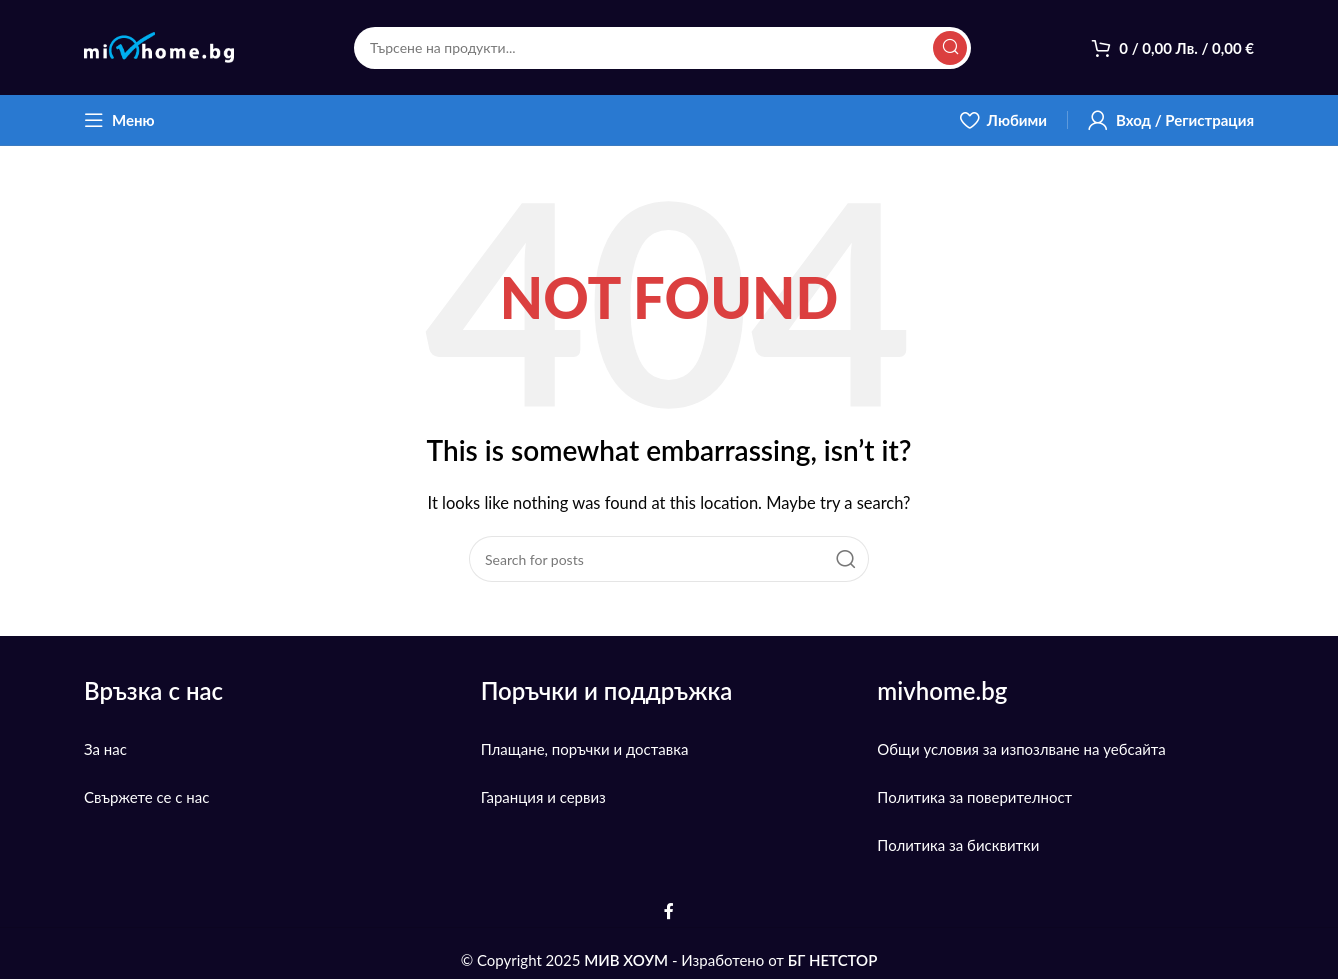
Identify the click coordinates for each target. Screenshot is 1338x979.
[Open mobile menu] (119, 120)
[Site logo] (159, 45)
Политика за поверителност (974, 797)
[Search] (662, 48)
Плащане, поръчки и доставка (585, 749)
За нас (105, 749)
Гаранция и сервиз (543, 797)
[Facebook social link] (668, 912)
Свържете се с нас (146, 797)
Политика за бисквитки (958, 845)
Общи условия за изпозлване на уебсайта (1021, 749)
